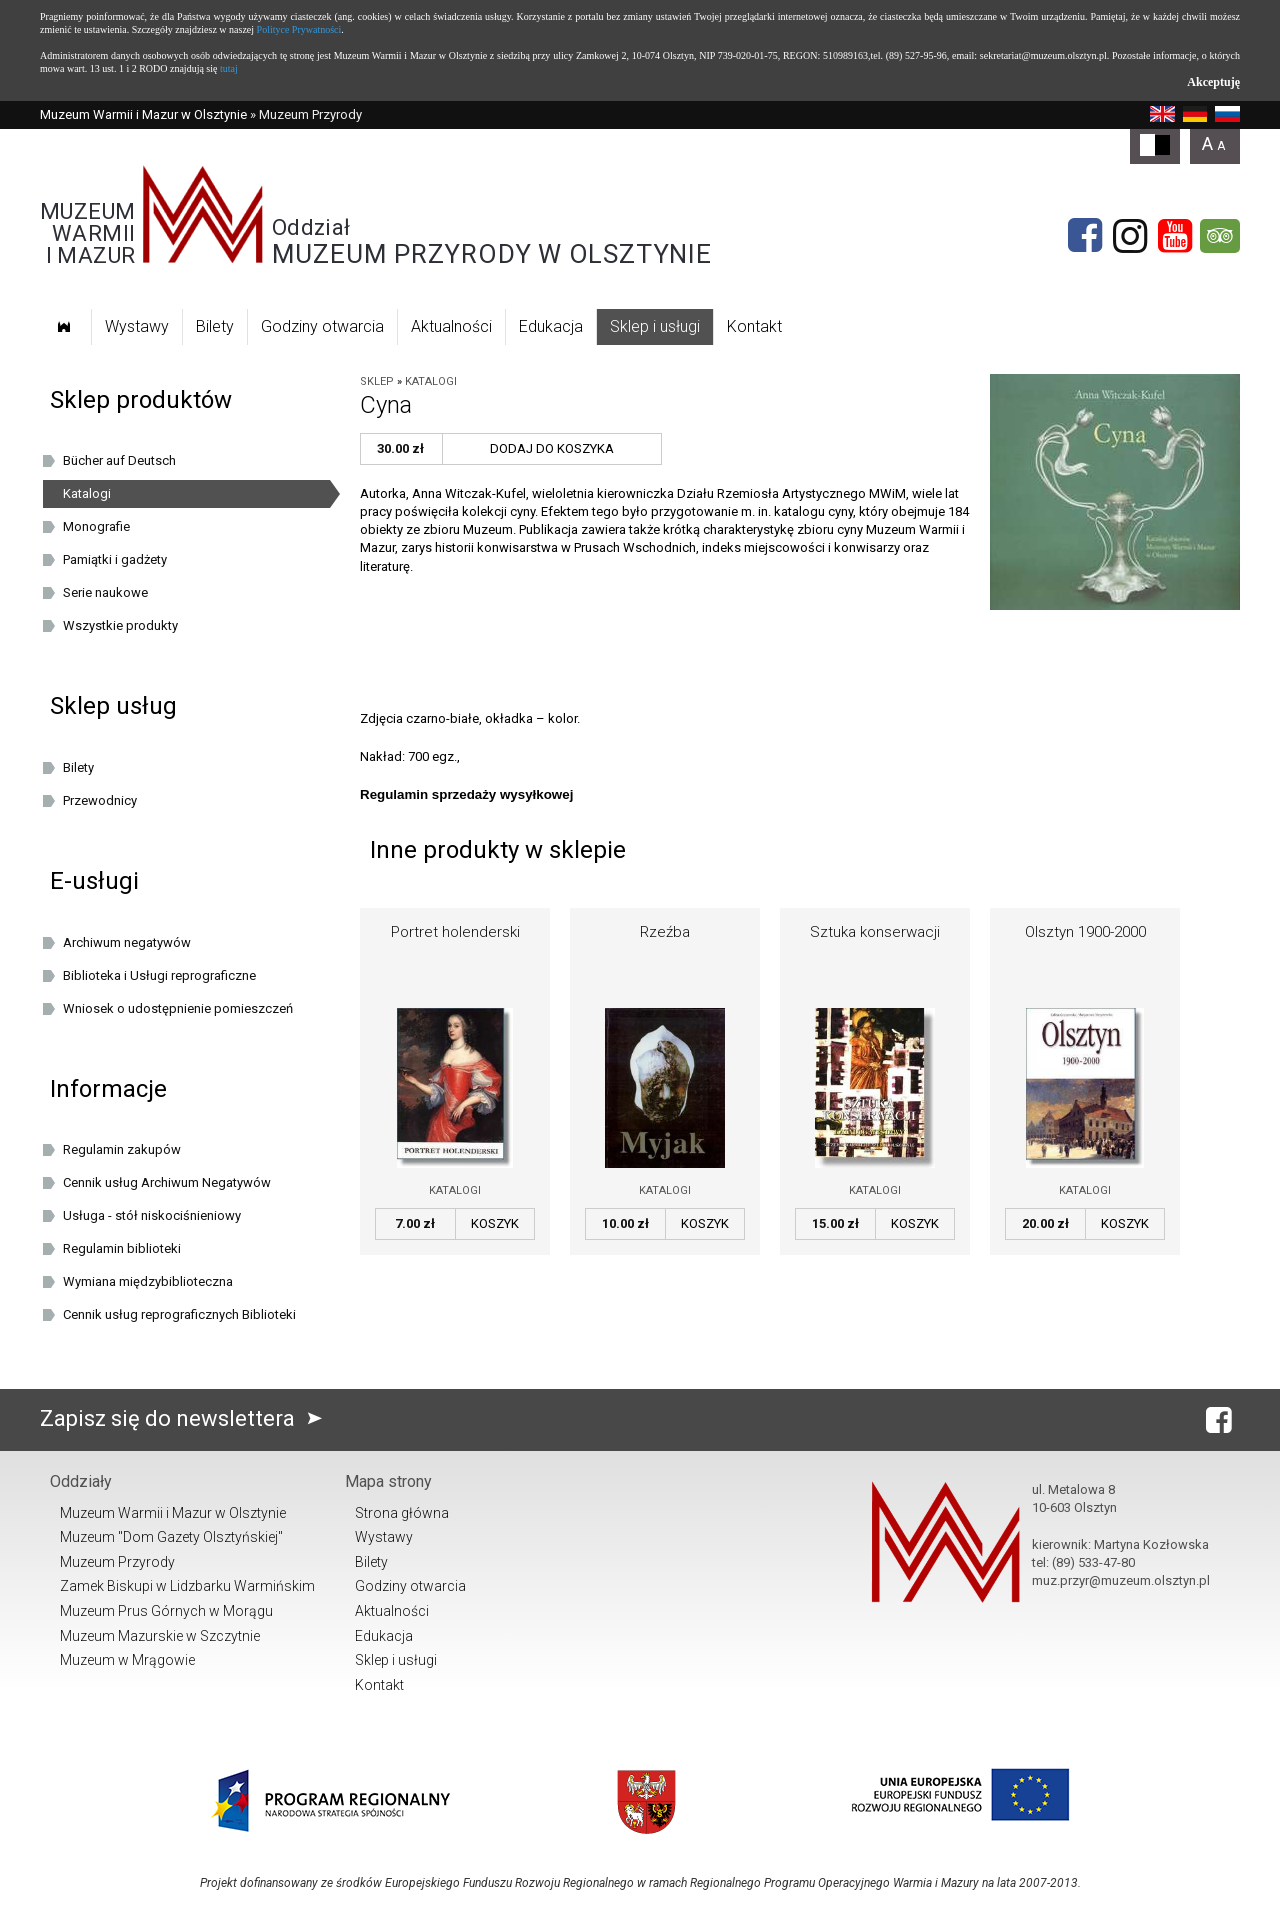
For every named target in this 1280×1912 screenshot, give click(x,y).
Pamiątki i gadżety (115, 559)
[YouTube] (1175, 236)
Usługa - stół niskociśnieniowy (152, 1215)
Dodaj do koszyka (552, 448)
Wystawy (137, 326)
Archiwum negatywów (127, 942)
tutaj (229, 68)
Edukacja (551, 326)
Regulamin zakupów (122, 1149)
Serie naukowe (105, 592)
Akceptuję (1213, 82)
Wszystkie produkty (120, 625)
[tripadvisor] (1220, 236)
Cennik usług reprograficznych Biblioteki (179, 1314)
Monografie (96, 526)
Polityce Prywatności (299, 29)
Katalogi (431, 381)
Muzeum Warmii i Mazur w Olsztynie (143, 114)
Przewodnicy (100, 800)
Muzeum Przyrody (117, 1562)
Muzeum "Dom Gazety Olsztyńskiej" (171, 1537)
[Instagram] (1130, 236)
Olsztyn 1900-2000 (1085, 932)
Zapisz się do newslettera (185, 1418)
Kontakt (754, 326)
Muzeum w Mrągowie (127, 1660)
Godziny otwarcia (322, 326)
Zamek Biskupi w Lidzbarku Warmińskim (187, 1586)
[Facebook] (1085, 236)
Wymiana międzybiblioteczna (148, 1281)
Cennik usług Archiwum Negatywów (167, 1182)
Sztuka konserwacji (875, 932)
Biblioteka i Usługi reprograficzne (159, 975)
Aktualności (451, 326)
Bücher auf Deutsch (119, 460)
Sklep (377, 381)
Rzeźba (665, 932)
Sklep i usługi (655, 326)
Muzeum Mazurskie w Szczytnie (160, 1636)
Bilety (215, 326)
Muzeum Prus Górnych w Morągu (166, 1611)
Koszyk (495, 1223)
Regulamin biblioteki (122, 1248)
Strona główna (402, 1513)
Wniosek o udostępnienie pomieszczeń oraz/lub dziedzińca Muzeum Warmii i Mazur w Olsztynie (191, 1012)
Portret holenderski (455, 932)
